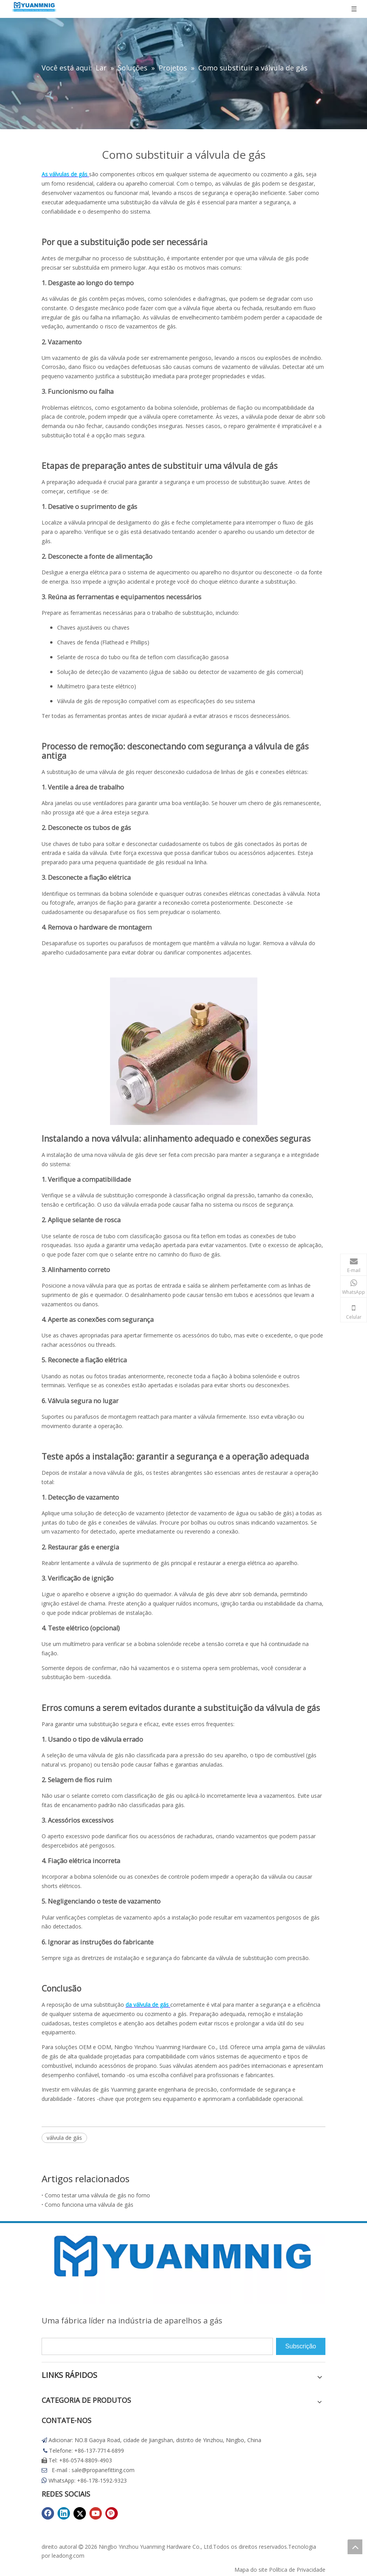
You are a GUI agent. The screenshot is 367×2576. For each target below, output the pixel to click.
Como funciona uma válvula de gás (89, 2204)
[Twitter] (79, 2513)
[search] (157, 2346)
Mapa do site (250, 2569)
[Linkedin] (64, 2513)
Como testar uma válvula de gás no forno (97, 2195)
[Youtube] (95, 2513)
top (355, 2546)
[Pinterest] (111, 2513)
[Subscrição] (300, 2346)
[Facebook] (48, 2513)
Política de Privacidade (297, 2569)
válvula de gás (64, 2137)
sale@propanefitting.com (103, 2470)
